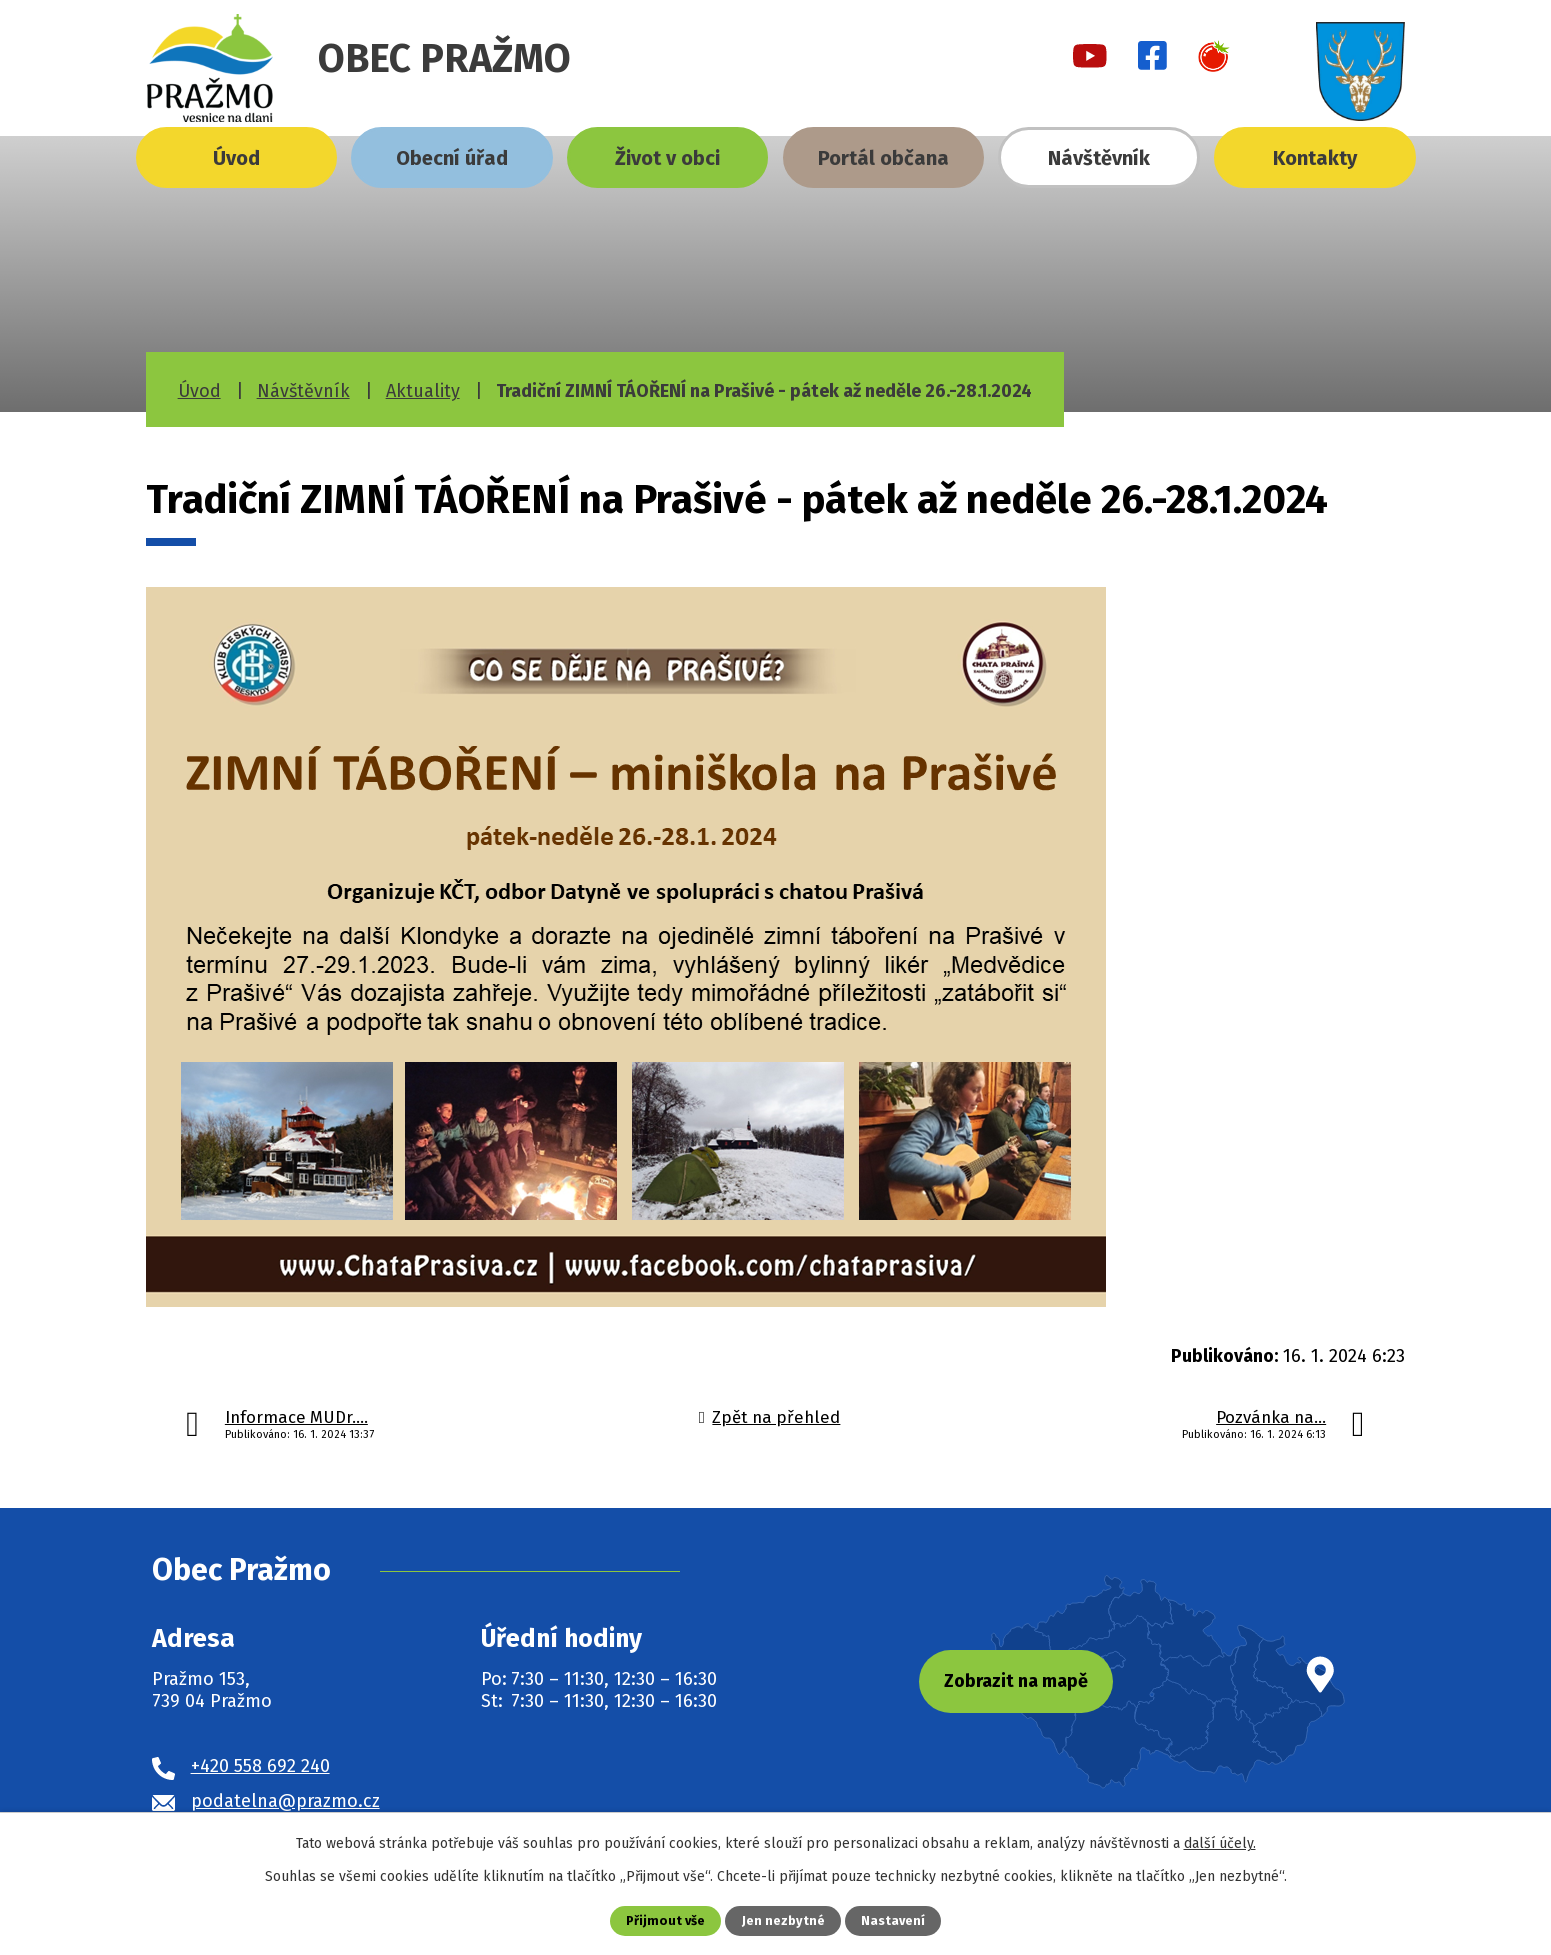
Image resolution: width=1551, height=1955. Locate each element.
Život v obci (667, 158)
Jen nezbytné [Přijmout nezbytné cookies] (783, 1920)
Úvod (236, 158)
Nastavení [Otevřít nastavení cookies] (893, 1920)
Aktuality (423, 391)
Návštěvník (1099, 158)
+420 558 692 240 (260, 1766)
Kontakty (1315, 158)
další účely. (1220, 1843)
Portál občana (883, 158)
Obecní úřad (452, 158)
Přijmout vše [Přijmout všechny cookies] (665, 1920)
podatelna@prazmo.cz (285, 1801)
